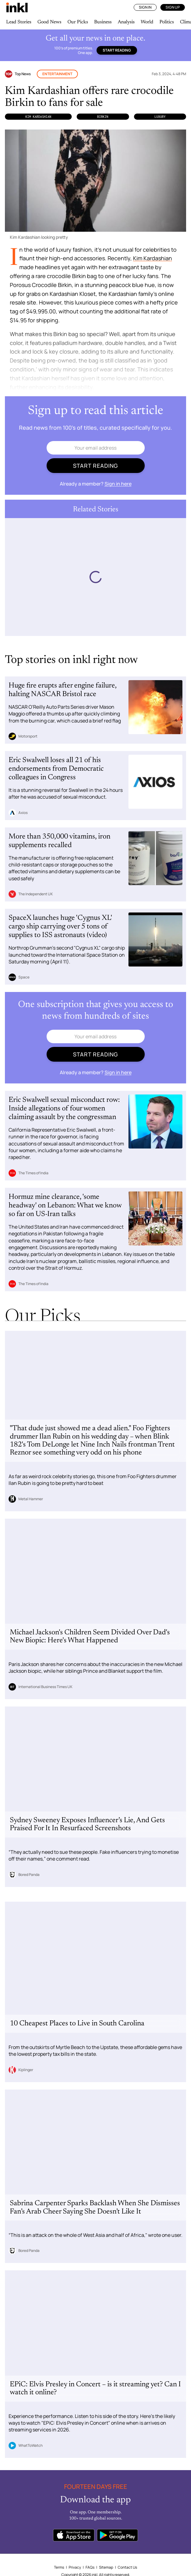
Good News (49, 22)
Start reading (117, 50)
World (147, 22)
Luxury (160, 116)
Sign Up (173, 7)
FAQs (90, 2567)
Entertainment (57, 73)
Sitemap (106, 2567)
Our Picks (77, 22)
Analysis (126, 22)
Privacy (75, 2567)
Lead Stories (18, 22)
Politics (166, 22)
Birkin (102, 116)
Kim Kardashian (38, 116)
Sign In (145, 7)
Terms (59, 2567)
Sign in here (118, 483)
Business (103, 22)
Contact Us (127, 2567)
